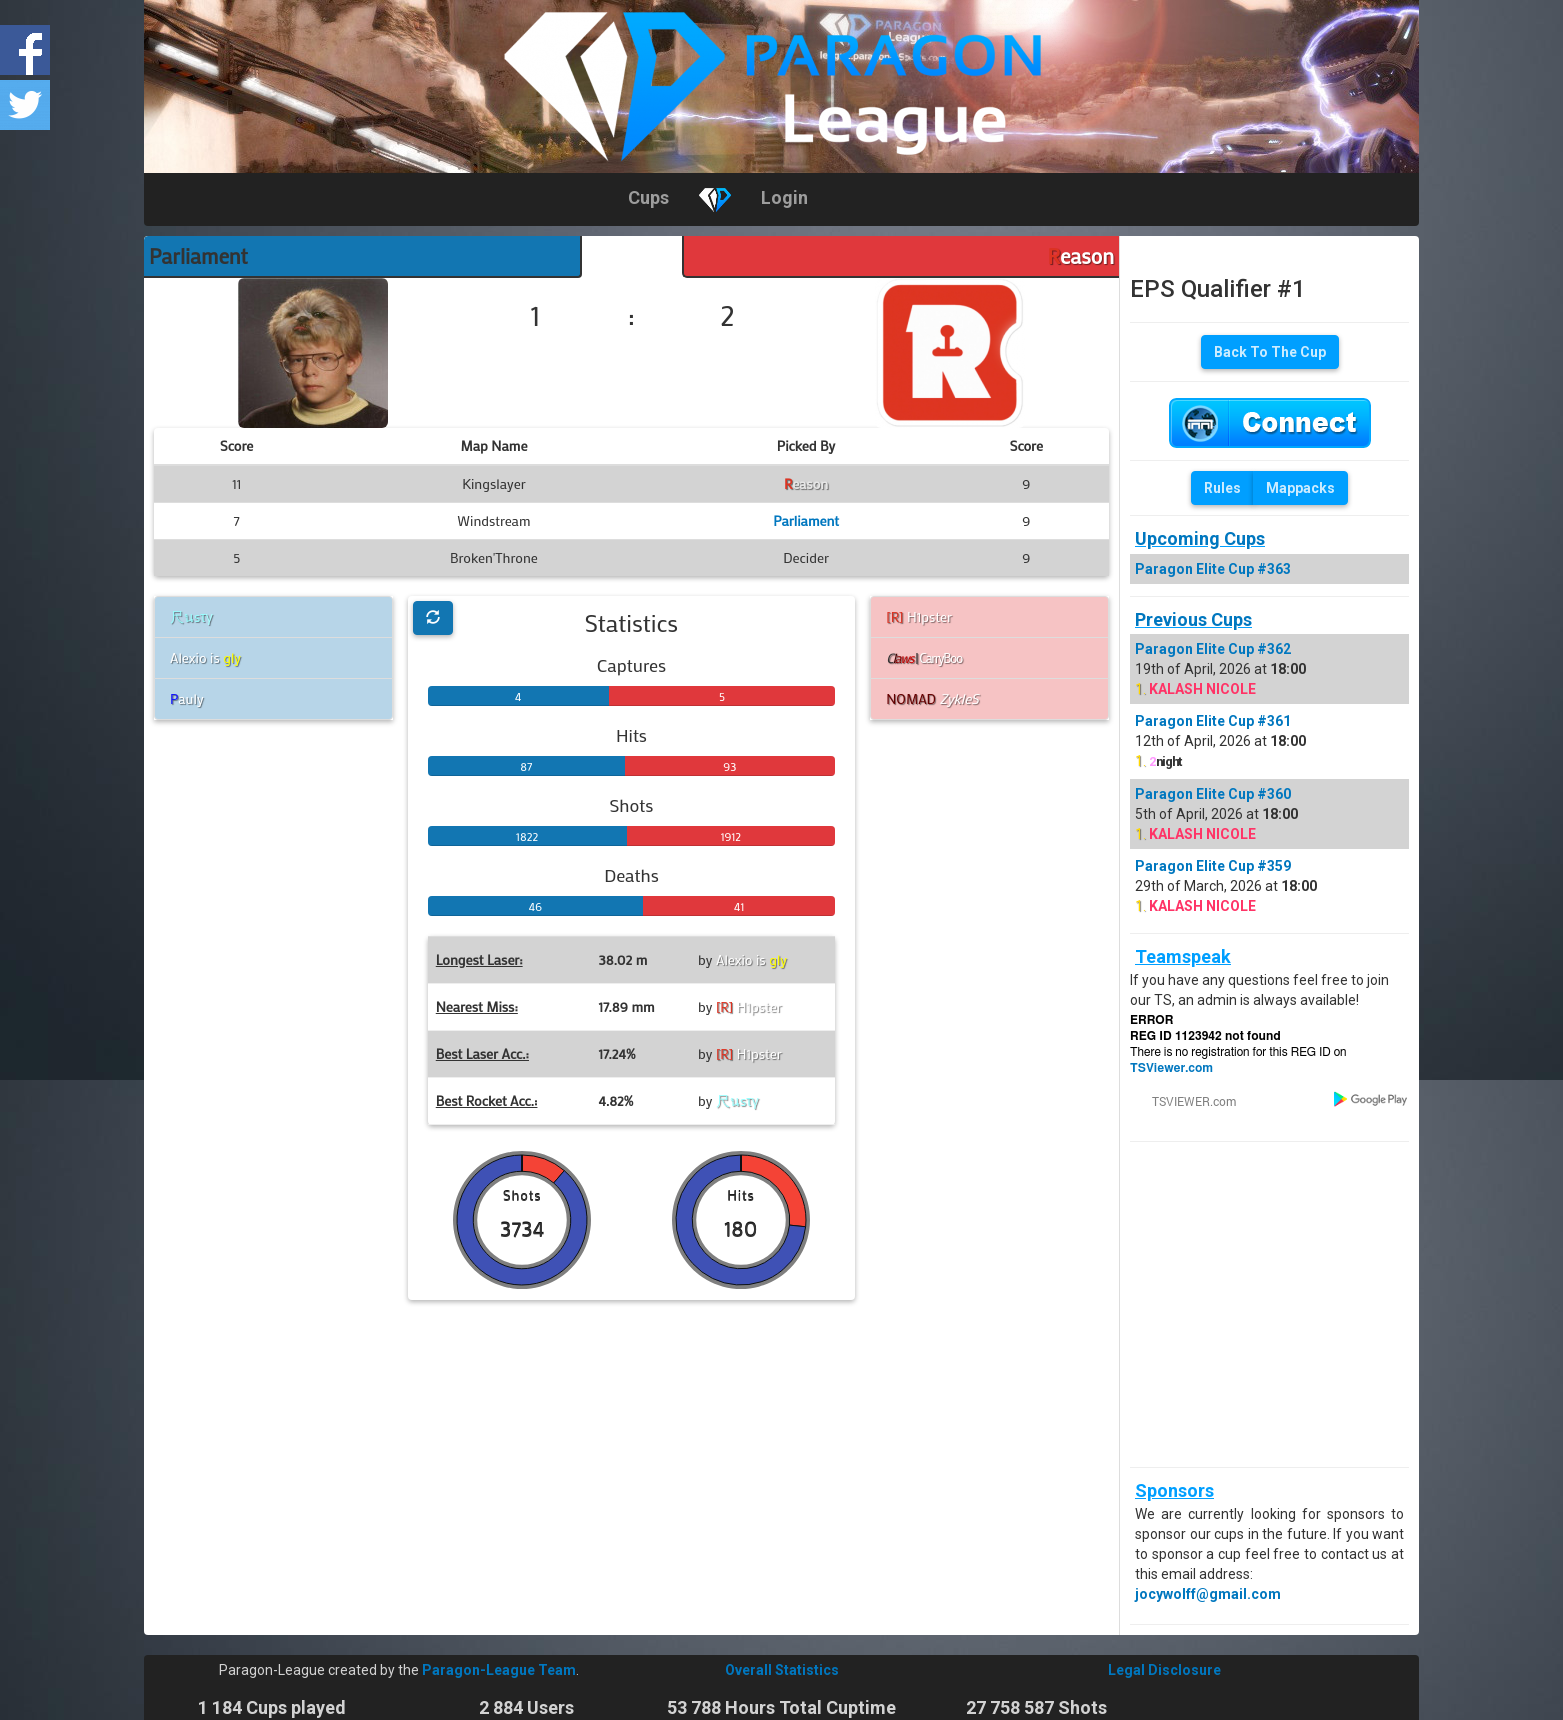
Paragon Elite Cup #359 (1213, 866)
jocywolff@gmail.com (1208, 1594)
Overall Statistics (782, 1670)
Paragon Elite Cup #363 (1213, 569)
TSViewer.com (1171, 1068)
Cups (648, 197)
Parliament (198, 256)
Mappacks (1300, 488)
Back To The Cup (1270, 352)
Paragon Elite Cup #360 (1213, 794)
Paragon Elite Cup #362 (1213, 649)
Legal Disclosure (1164, 1670)
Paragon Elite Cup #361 (1213, 721)
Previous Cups (1193, 619)
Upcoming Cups (1200, 538)
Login (784, 197)
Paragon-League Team (499, 1670)
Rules (1222, 488)
